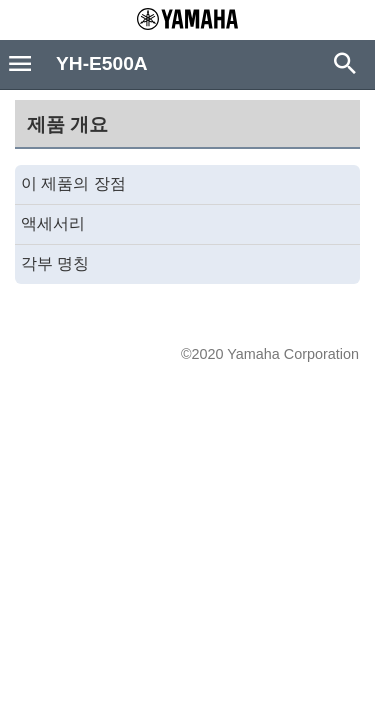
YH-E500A (102, 63)
